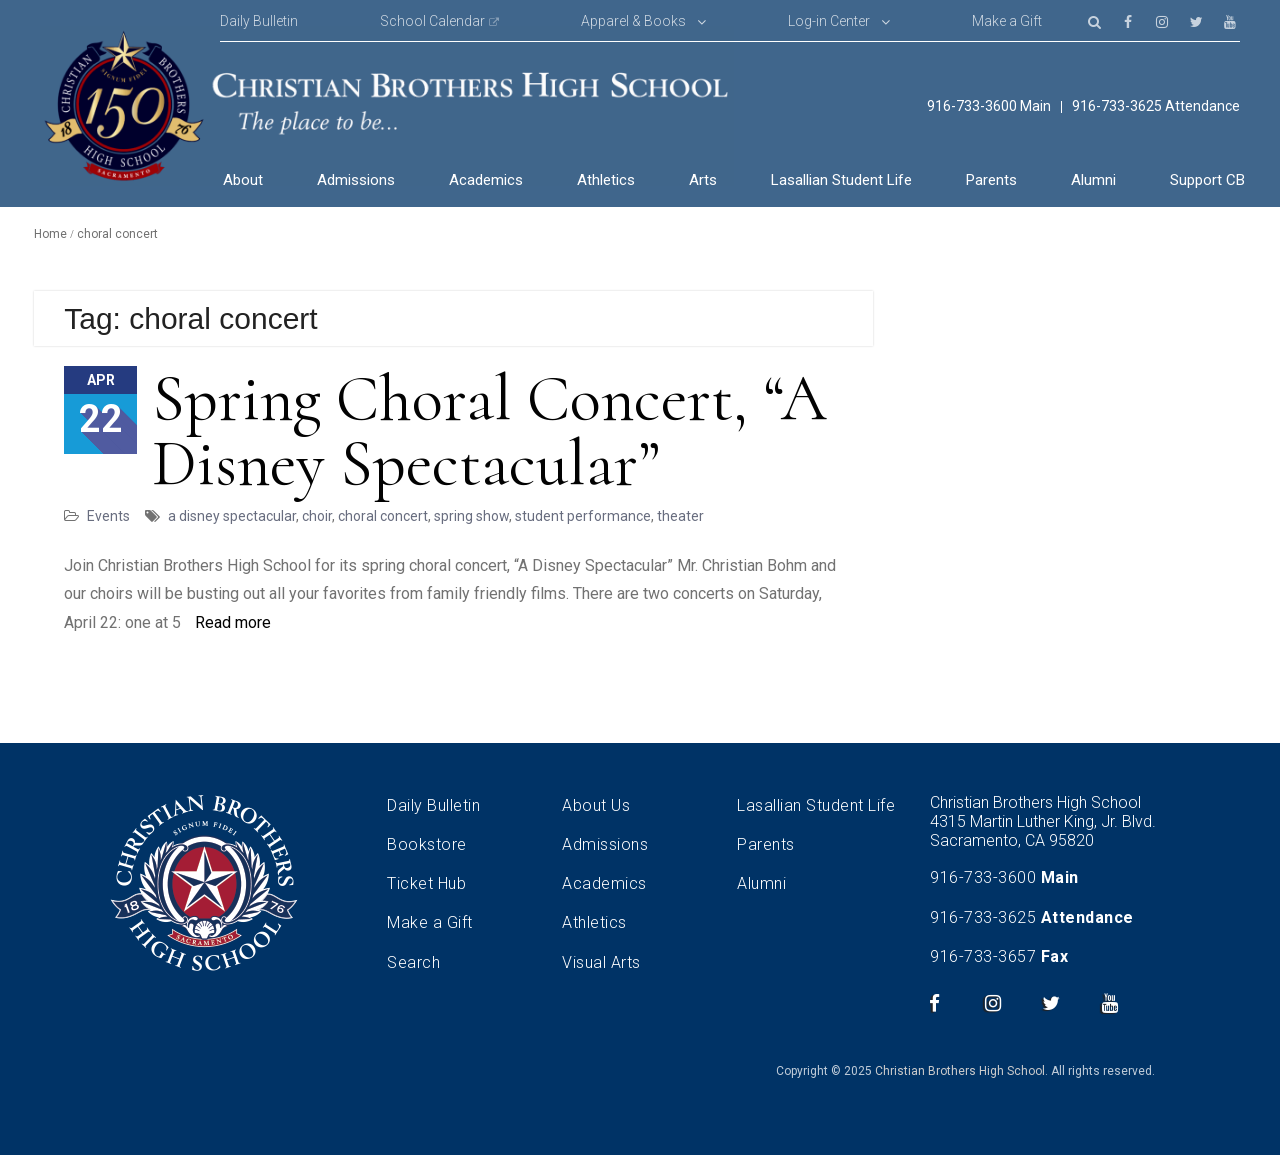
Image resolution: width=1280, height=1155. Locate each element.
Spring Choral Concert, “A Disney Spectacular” (489, 431)
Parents (991, 180)
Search (413, 962)
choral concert (383, 516)
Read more (233, 622)
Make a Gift (1007, 21)
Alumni (1093, 180)
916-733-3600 (983, 877)
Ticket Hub (426, 883)
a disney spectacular (232, 516)
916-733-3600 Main (989, 106)
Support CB (1207, 180)
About (243, 180)
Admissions (356, 180)
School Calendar (432, 21)
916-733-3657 (983, 956)
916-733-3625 (983, 917)
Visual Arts (601, 962)
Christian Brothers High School (960, 1071)
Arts (703, 180)
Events (108, 516)
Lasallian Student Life (841, 180)
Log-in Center (829, 21)
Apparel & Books (633, 21)
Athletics (606, 180)
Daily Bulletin (259, 21)
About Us (596, 805)
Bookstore (427, 844)
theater (680, 516)
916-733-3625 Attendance (1156, 106)
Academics (486, 180)
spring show (471, 516)
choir (317, 516)
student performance (583, 516)
